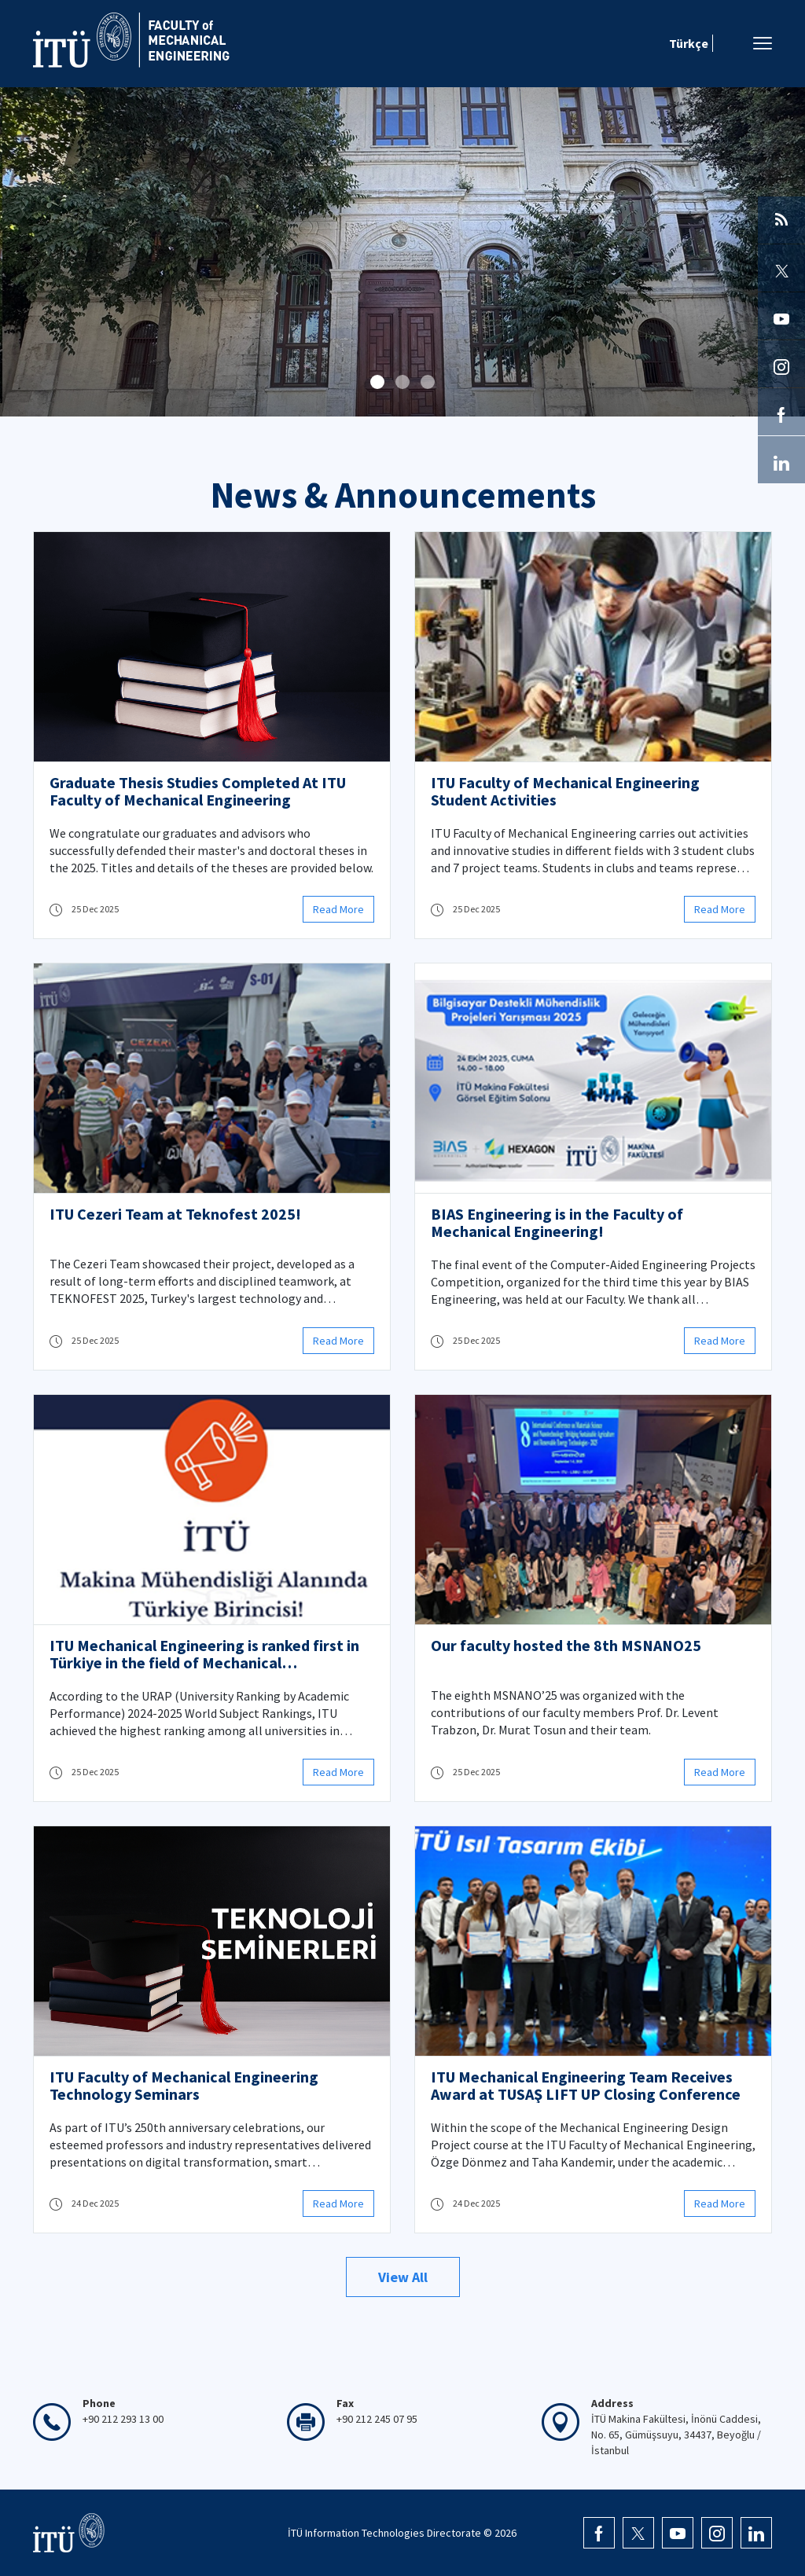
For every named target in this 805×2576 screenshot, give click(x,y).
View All (403, 2277)
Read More (338, 909)
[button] (377, 382)
